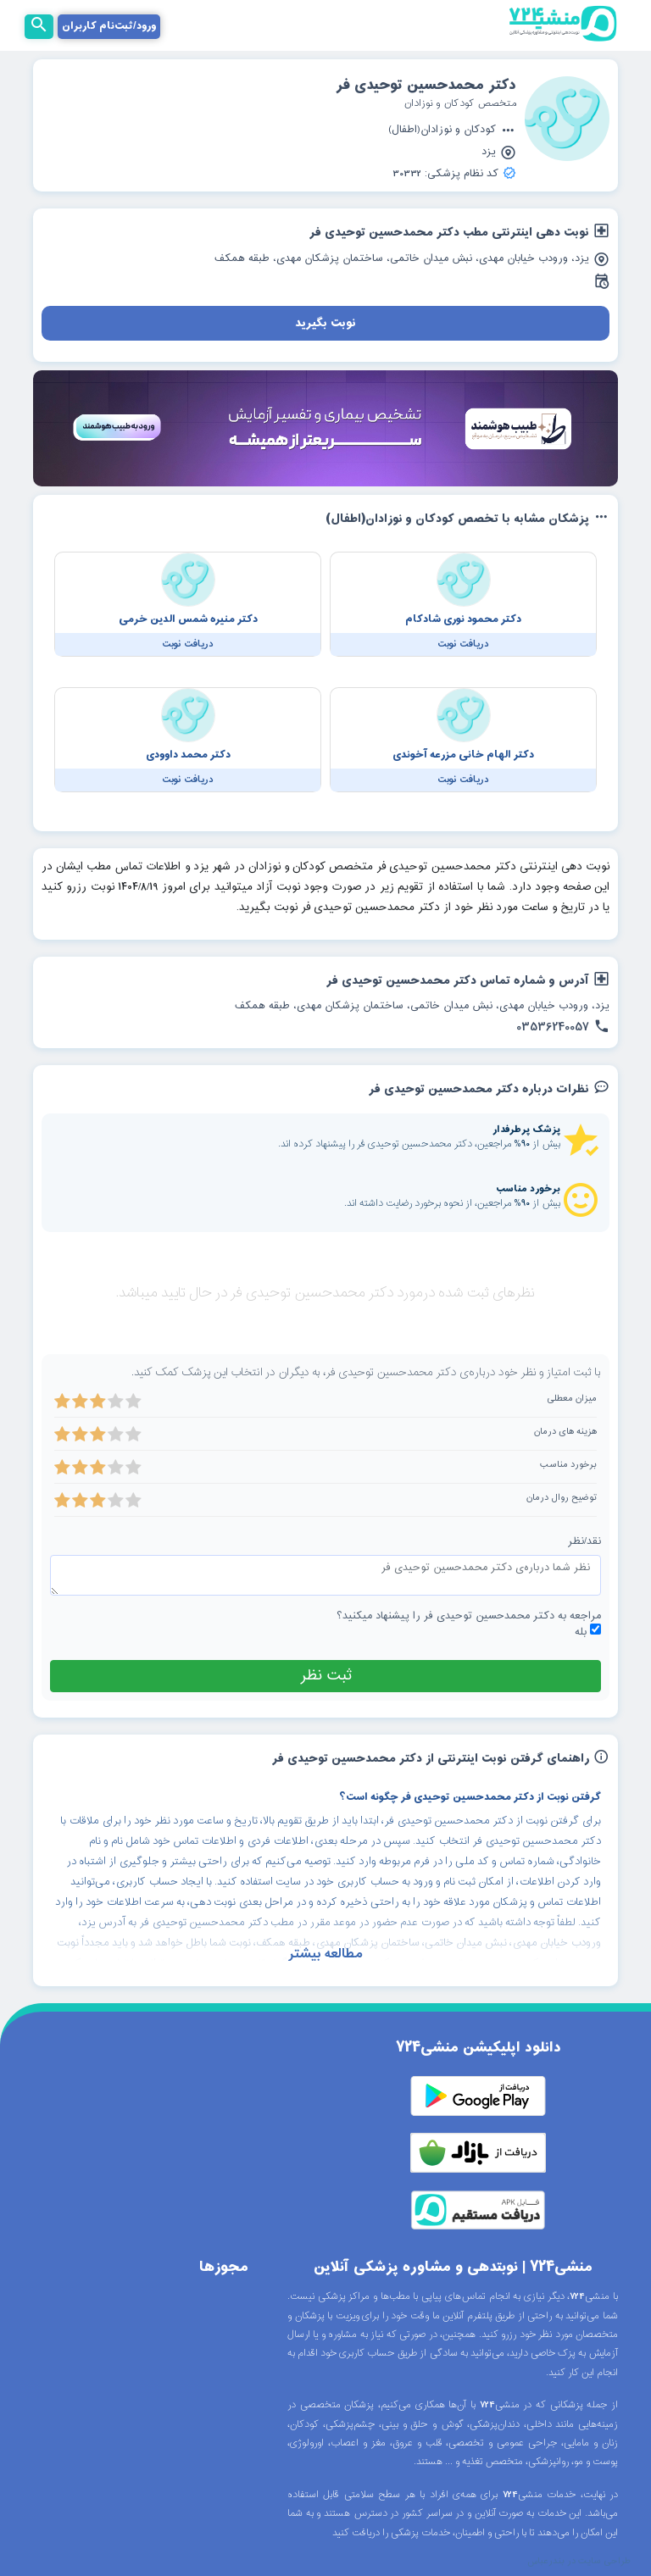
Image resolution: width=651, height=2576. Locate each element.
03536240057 (562, 1028)
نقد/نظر (584, 1542)
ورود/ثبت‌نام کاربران (109, 26)
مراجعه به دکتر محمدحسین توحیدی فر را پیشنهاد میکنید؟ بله (469, 1624)
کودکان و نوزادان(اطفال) (452, 131)
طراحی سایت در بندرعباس (579, 2562)
